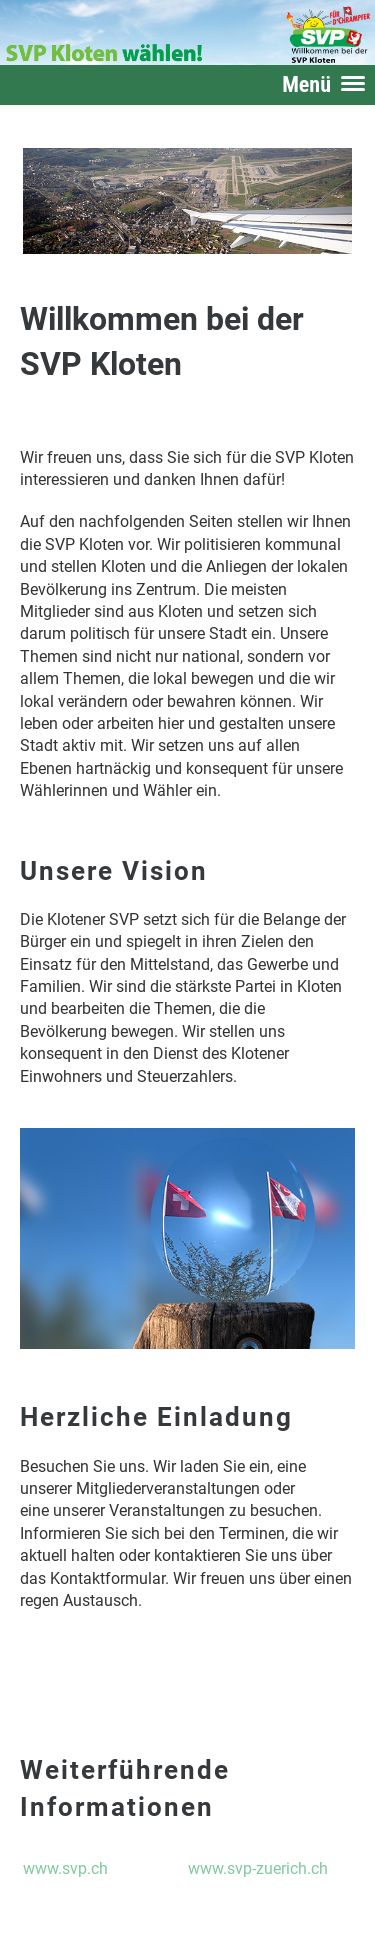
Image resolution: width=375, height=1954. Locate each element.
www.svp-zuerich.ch (258, 1868)
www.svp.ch (65, 1868)
